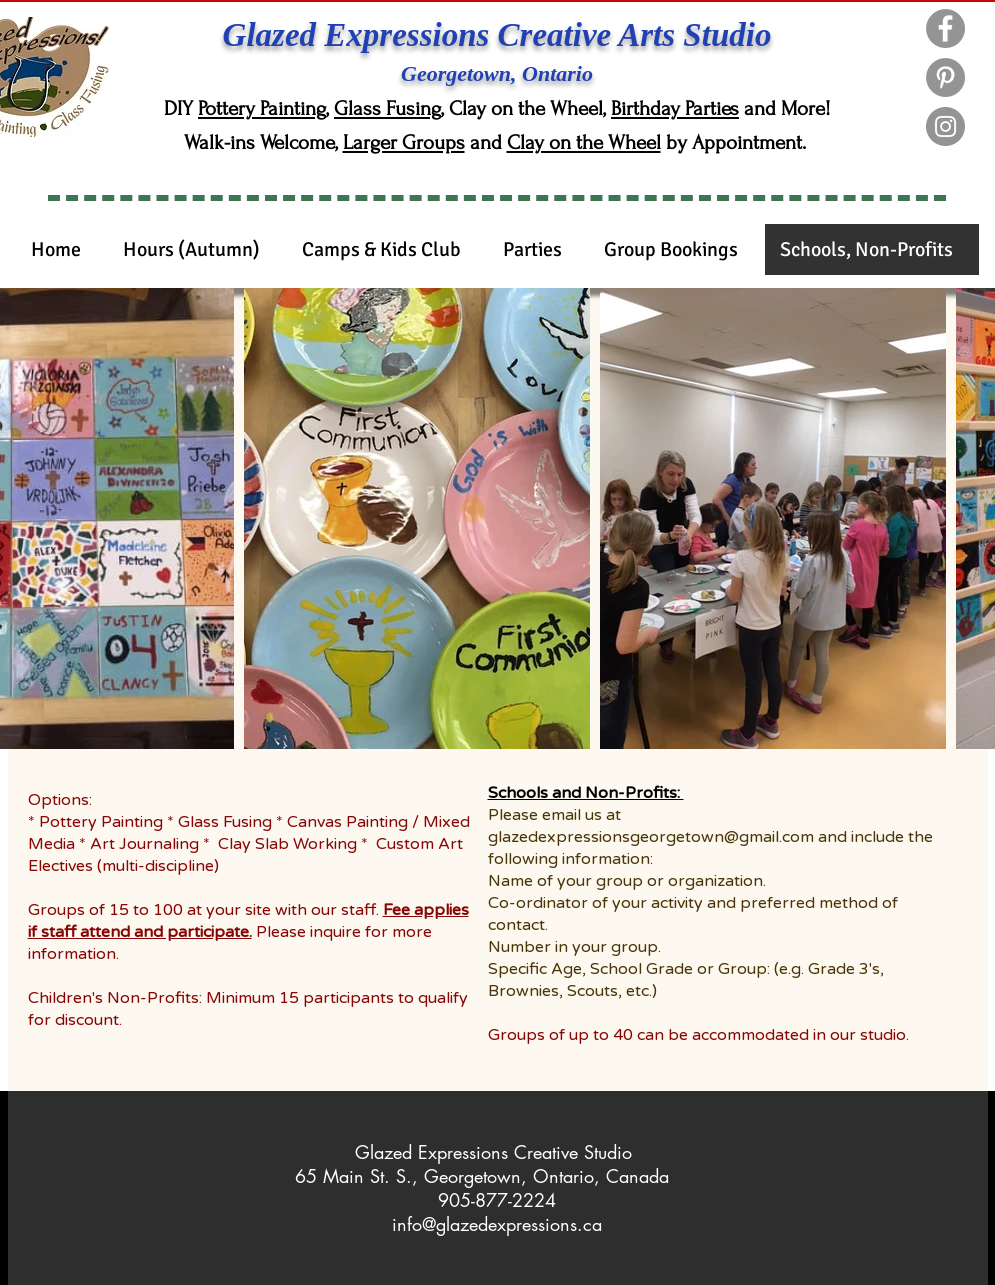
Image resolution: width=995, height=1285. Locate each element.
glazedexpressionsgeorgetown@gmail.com (651, 837)
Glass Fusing (387, 108)
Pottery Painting (262, 108)
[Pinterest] (945, 77)
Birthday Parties (675, 108)
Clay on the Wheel (584, 142)
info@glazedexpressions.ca (497, 1224)
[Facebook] (945, 28)
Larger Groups (404, 142)
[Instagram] (945, 126)
